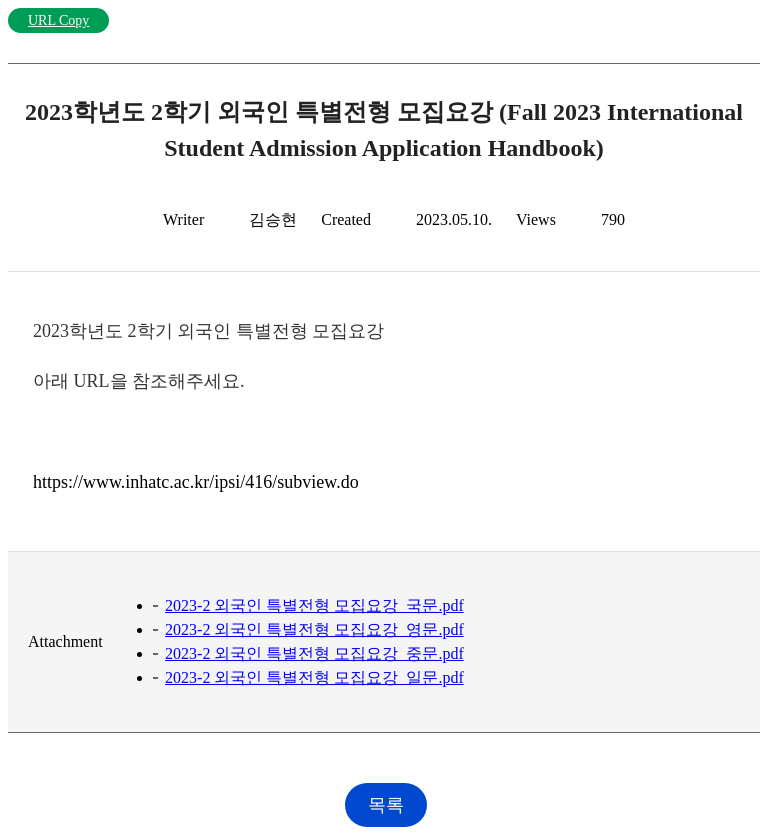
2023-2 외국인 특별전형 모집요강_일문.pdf (314, 677)
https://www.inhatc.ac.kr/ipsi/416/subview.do (196, 482)
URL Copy (58, 20)
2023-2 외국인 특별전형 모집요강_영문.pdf (314, 629)
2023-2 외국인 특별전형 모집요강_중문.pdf (314, 653)
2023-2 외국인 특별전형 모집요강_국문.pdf (314, 605)
